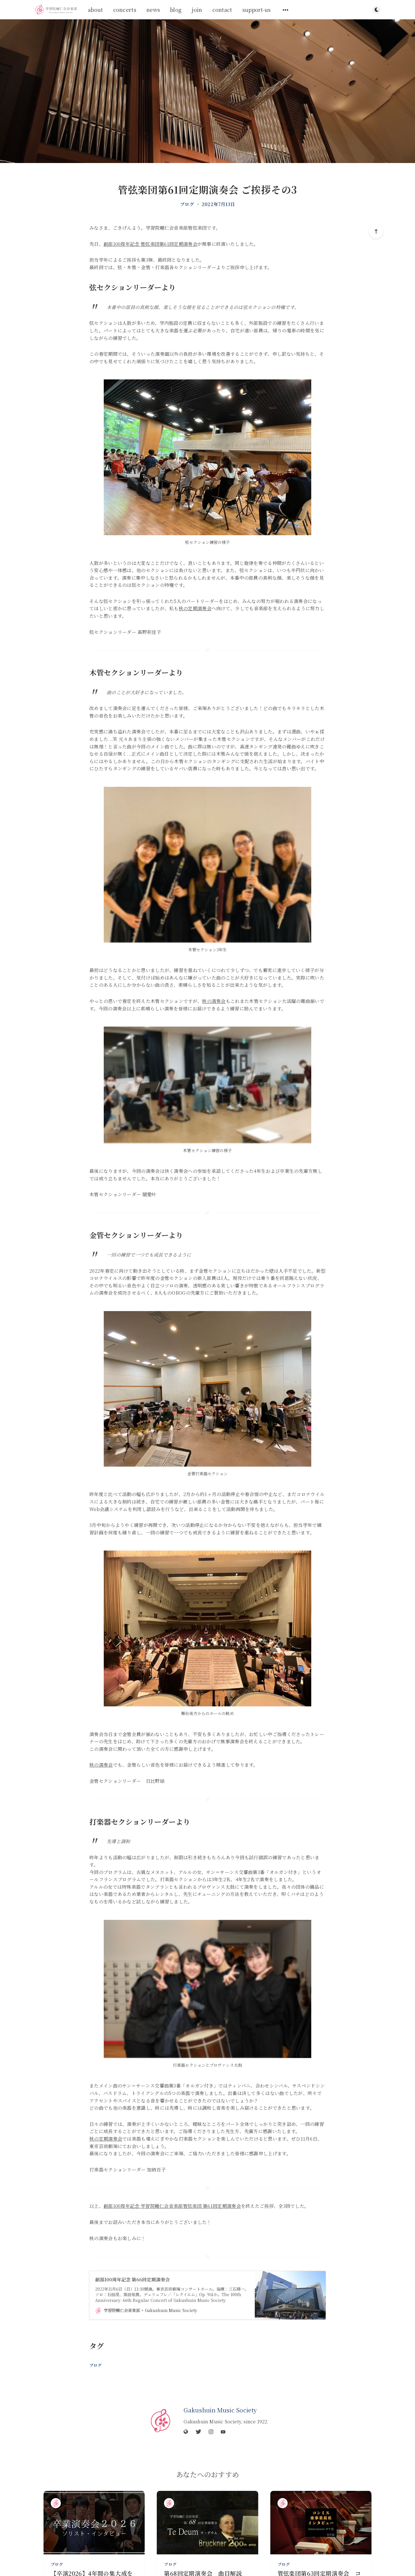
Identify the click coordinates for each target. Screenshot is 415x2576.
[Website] (186, 2432)
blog (176, 9)
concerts (124, 9)
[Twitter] (198, 2432)
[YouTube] (223, 2432)
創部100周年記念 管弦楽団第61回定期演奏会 (150, 244)
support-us (256, 9)
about (95, 9)
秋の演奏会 (214, 1001)
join (197, 9)
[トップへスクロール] (376, 231)
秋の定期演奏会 (195, 608)
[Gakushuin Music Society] (160, 2420)
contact (222, 9)
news (153, 9)
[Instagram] (211, 2432)
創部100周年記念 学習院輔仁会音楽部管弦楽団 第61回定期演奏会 (172, 2206)
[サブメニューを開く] (285, 9)
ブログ (187, 204)
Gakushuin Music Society (220, 2410)
